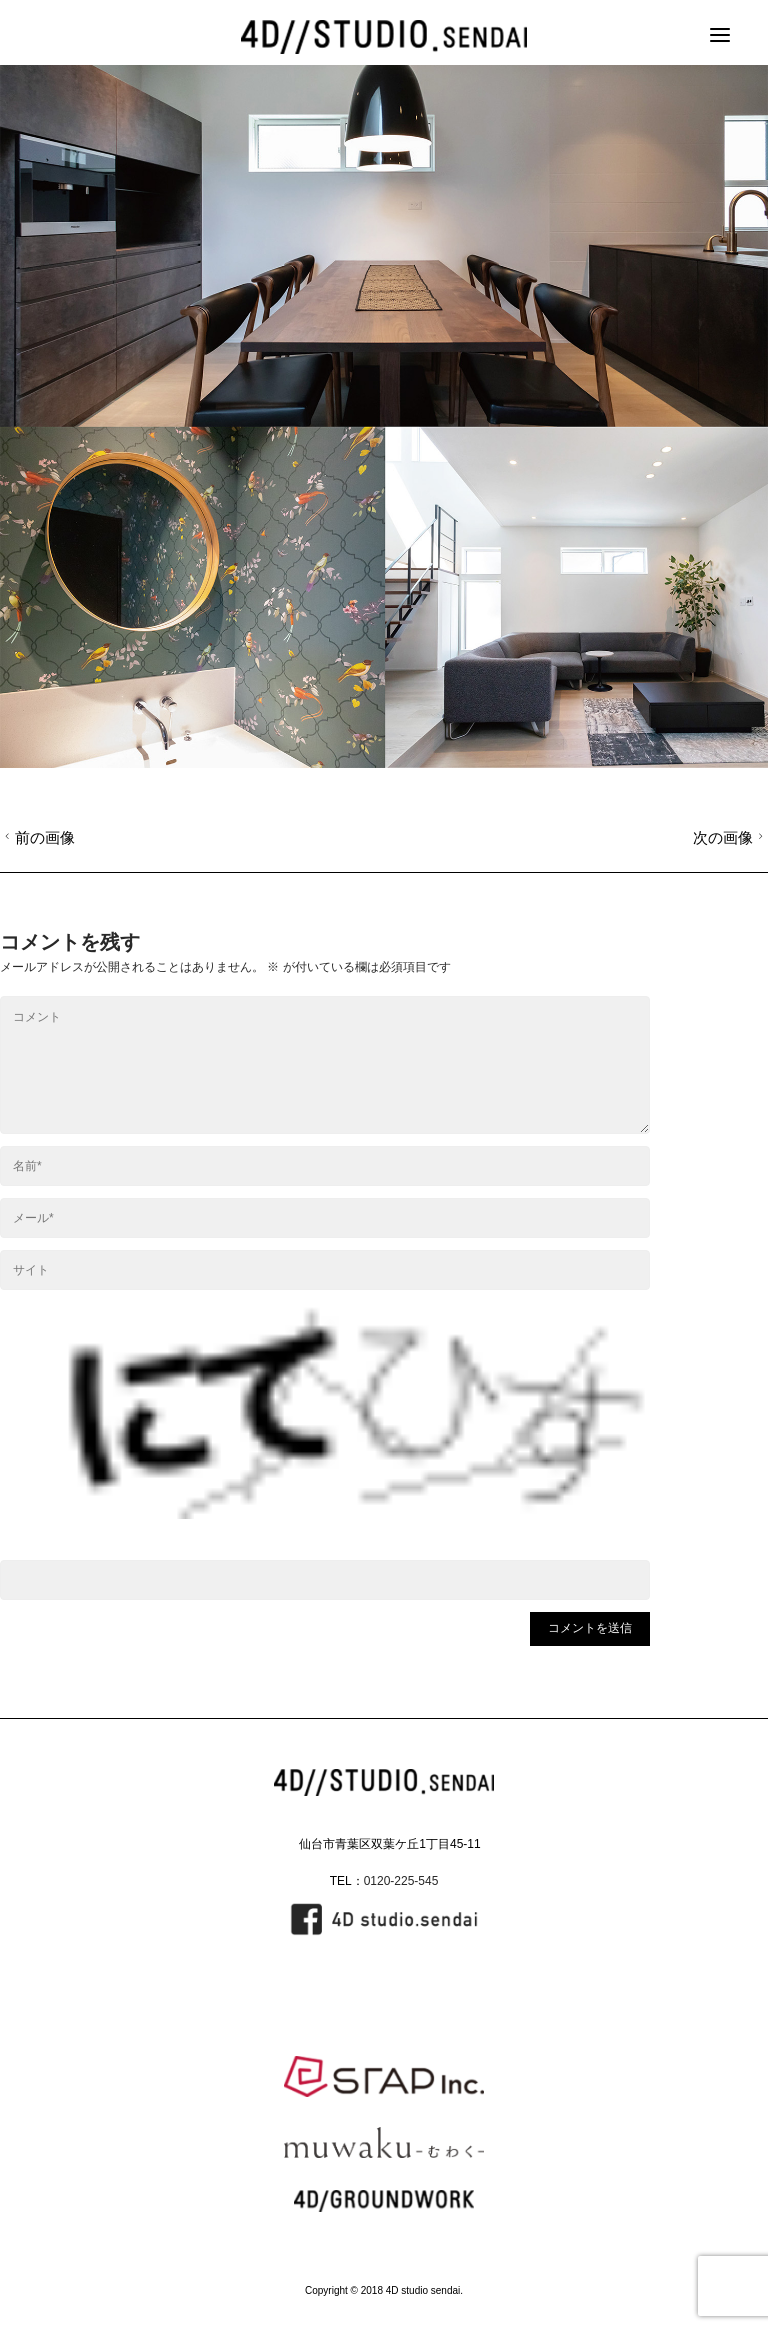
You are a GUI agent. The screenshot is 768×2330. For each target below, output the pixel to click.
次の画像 (730, 838)
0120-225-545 (401, 1881)
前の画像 (37, 838)
